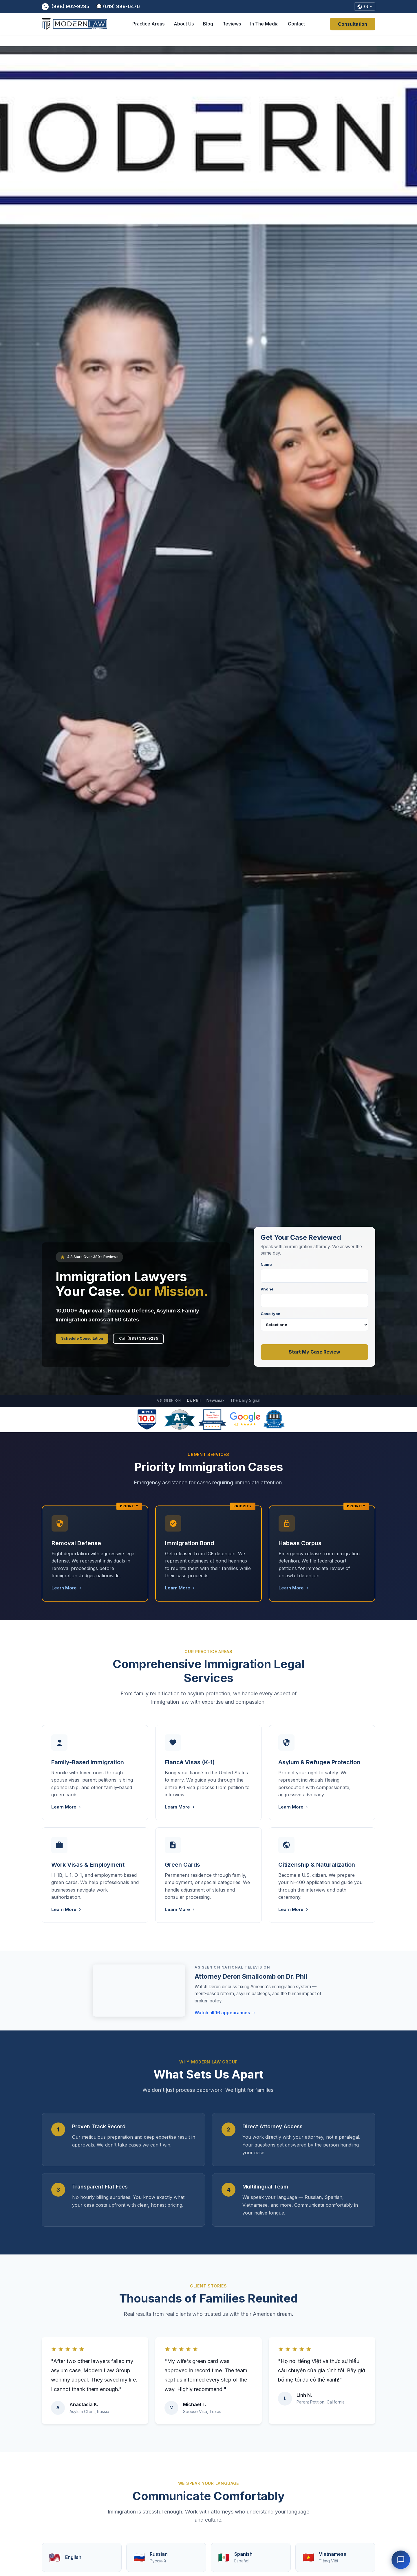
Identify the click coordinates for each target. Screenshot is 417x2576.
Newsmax (215, 1407)
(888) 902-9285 (65, 7)
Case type (314, 1328)
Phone (314, 1303)
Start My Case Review (314, 1358)
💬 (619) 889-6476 (118, 7)
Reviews (231, 26)
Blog (208, 26)
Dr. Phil (194, 1407)
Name (314, 1279)
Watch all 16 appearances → (225, 2019)
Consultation (352, 26)
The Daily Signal (245, 1407)
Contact (296, 26)
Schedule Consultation (95, 1342)
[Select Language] (363, 7)
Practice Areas (148, 26)
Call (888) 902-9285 (176, 1342)
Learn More (67, 1594)
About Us (184, 26)
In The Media (264, 26)
